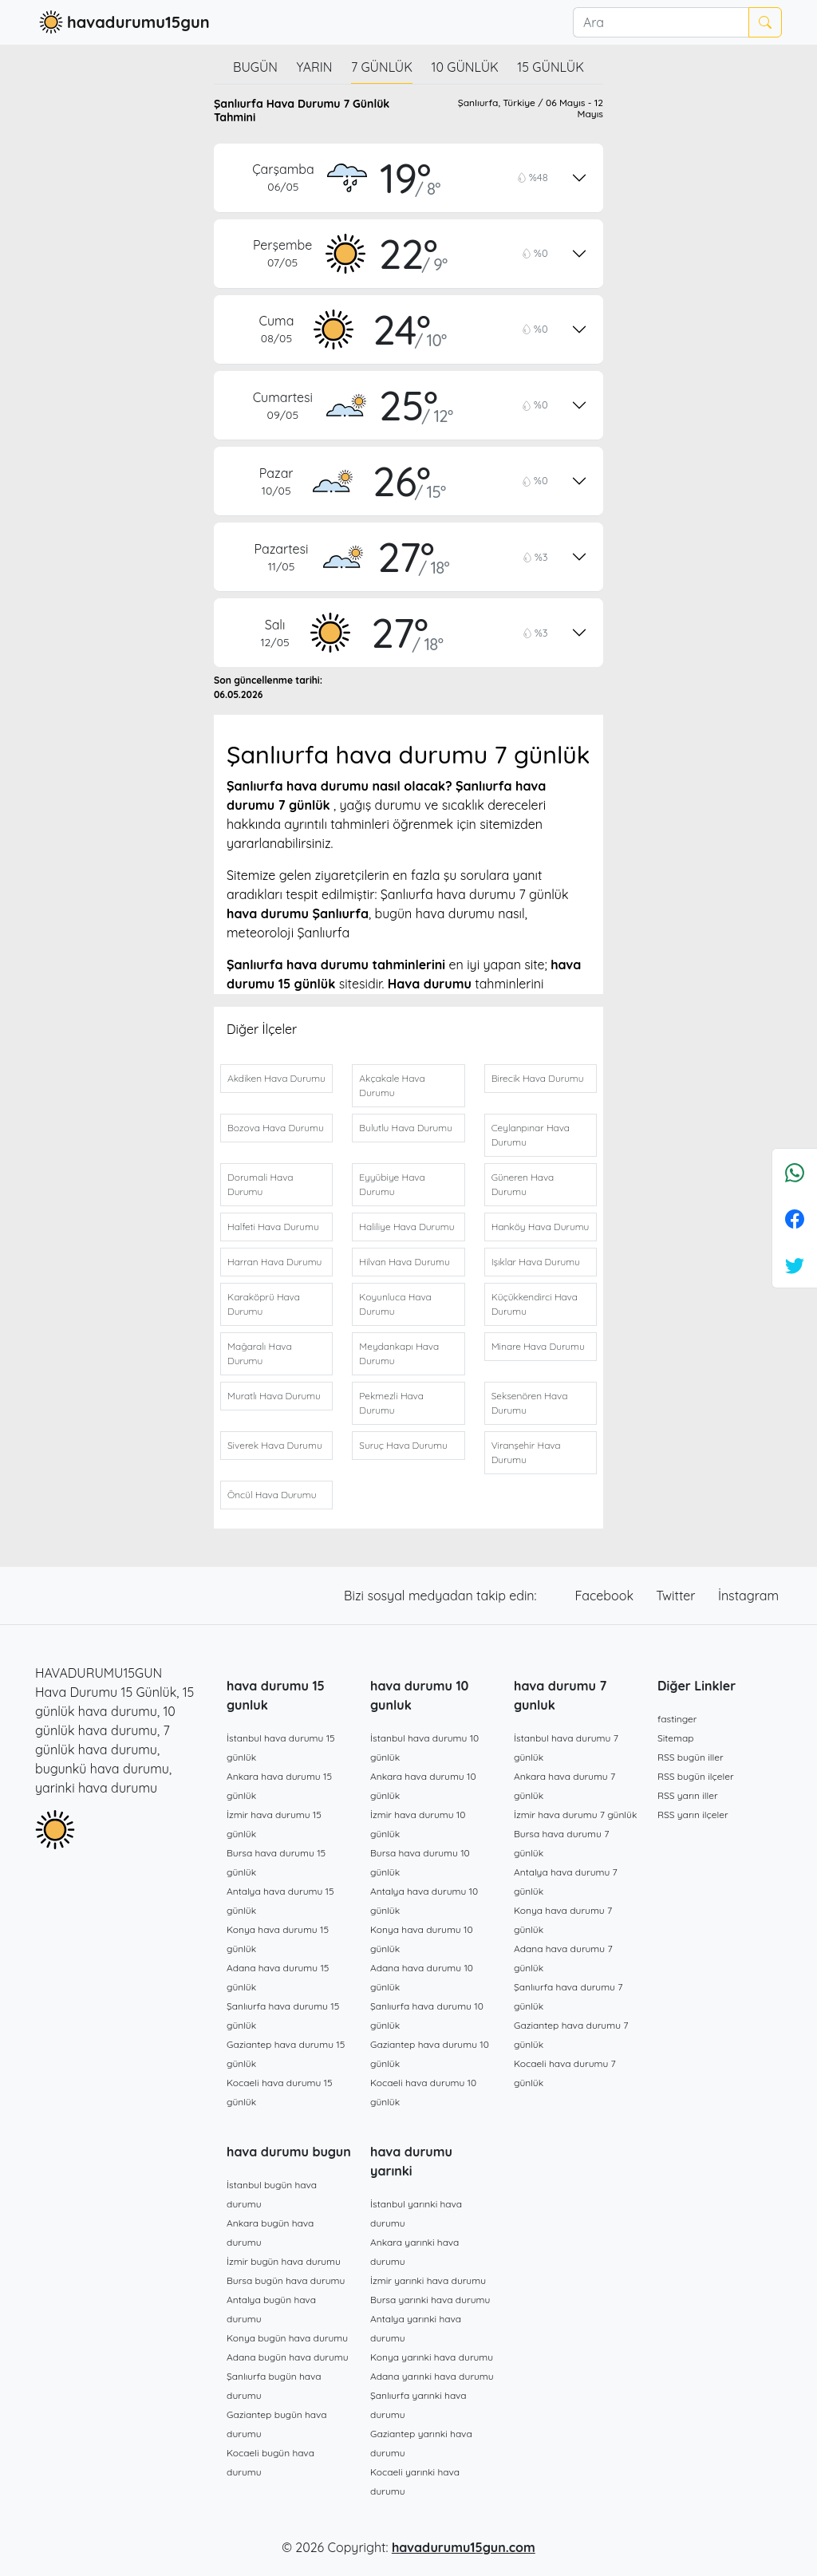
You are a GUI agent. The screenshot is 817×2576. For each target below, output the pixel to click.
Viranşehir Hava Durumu (526, 1452)
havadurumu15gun (122, 22)
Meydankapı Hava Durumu (399, 1353)
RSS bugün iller (690, 1757)
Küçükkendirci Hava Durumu (534, 1304)
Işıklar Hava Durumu (535, 1262)
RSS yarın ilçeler (692, 1815)
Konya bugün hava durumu (287, 2338)
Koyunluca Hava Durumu (395, 1304)
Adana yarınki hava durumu (432, 2376)
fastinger (677, 1719)
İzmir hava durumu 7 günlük (575, 1815)
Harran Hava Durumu (274, 1262)
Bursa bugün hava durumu (286, 2280)
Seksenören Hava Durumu (529, 1403)
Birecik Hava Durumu (537, 1078)
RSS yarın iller (687, 1795)
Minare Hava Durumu (538, 1346)
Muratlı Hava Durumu (274, 1396)
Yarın (314, 67)
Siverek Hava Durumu (274, 1445)
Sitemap (675, 1738)
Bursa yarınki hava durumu (430, 2300)
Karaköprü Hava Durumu (263, 1304)
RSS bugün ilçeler (695, 1776)
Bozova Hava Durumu (275, 1128)
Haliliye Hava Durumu (406, 1227)
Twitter (677, 1596)
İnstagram (748, 1596)
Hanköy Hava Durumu (540, 1227)
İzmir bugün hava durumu (284, 2261)
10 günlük (465, 67)
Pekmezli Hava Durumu (391, 1403)
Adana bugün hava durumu (288, 2357)
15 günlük (550, 67)
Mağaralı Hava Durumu (259, 1353)
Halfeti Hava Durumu (273, 1227)
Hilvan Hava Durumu (404, 1262)
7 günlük (381, 67)
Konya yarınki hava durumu (431, 2357)
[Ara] (660, 22)
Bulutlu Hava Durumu (405, 1128)
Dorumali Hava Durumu (260, 1184)
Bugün (255, 67)
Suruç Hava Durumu (403, 1445)
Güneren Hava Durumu (523, 1184)
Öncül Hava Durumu (271, 1495)
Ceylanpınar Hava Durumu (530, 1135)
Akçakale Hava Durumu (391, 1085)
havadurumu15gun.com (463, 2547)
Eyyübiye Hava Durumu (391, 1184)
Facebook (606, 1596)
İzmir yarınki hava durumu (428, 2280)
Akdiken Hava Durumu (276, 1078)
